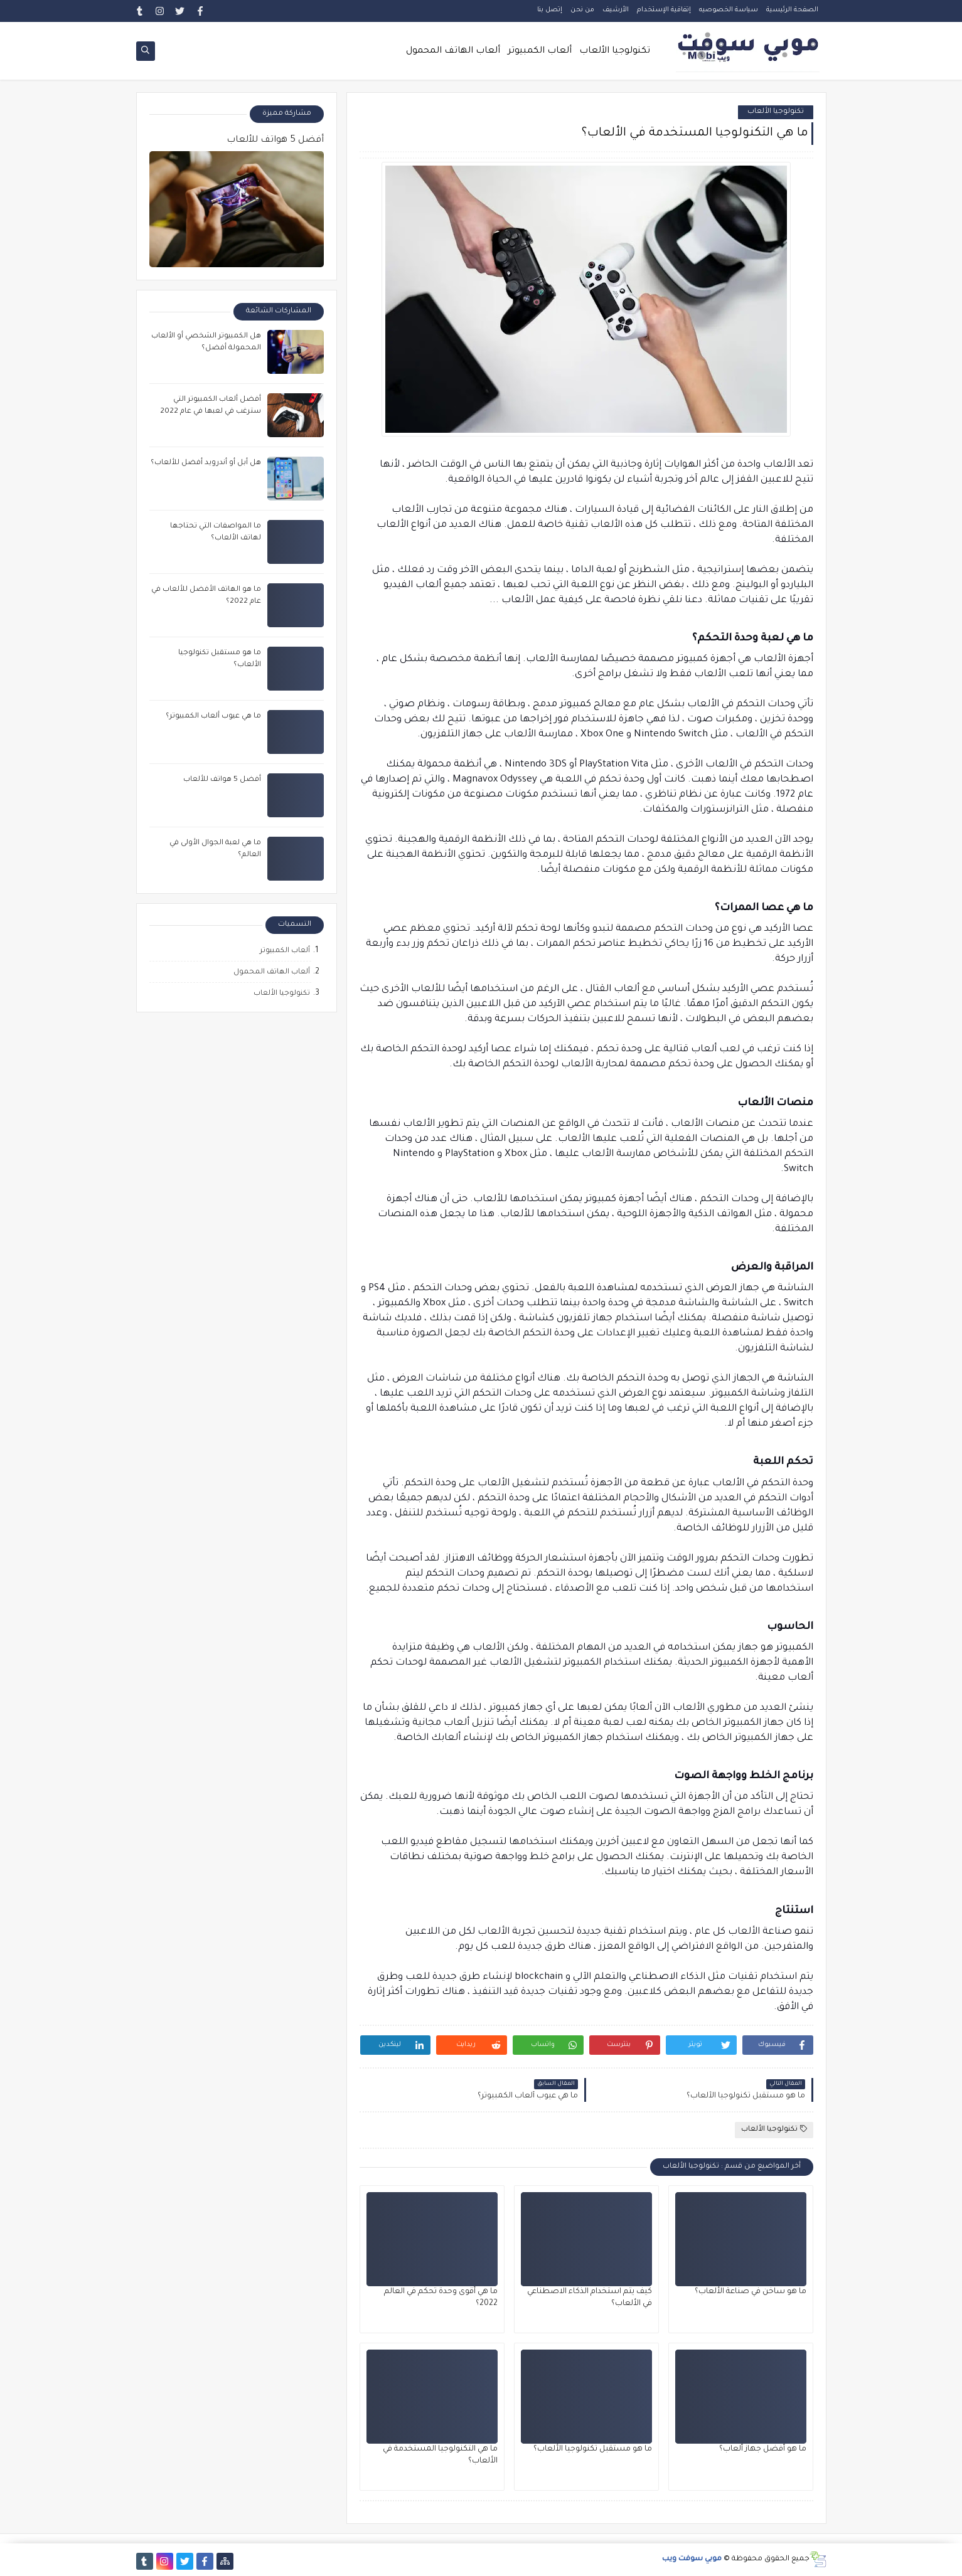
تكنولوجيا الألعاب (614, 51)
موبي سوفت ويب (692, 2559)
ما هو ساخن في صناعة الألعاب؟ (750, 2291)
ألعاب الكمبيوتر (540, 51)
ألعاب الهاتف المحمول (453, 51)
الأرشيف (615, 10)
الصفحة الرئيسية (792, 10)
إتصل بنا (549, 10)
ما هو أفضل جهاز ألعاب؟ (762, 2449)
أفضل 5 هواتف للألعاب (275, 140)
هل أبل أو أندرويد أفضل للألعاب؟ (206, 463)
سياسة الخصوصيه (728, 10)
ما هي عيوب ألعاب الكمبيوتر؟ (213, 717)
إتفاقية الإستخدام (664, 10)
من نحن (582, 10)
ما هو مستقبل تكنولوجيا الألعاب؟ (592, 2449)
